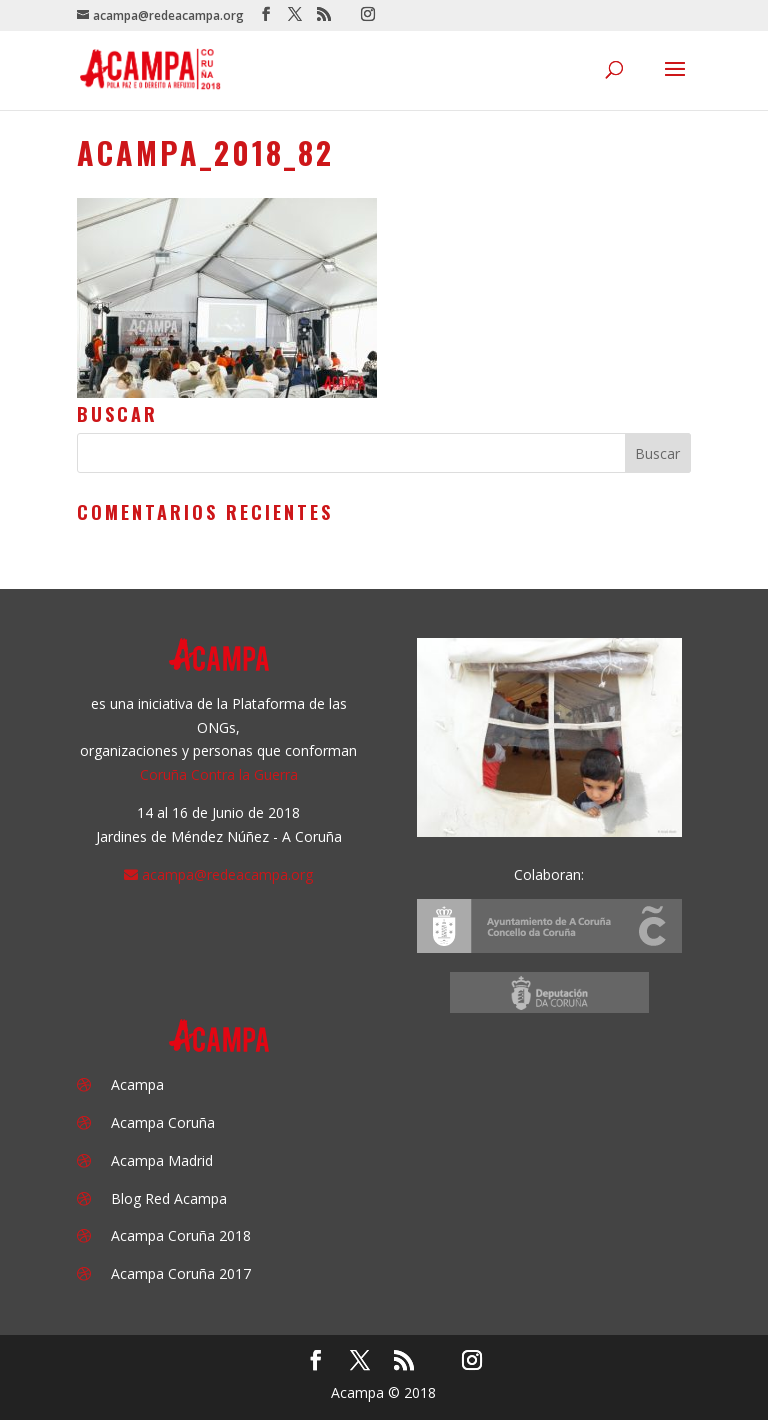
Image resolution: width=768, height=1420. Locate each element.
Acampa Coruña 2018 (181, 1235)
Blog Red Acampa (169, 1198)
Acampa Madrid (162, 1160)
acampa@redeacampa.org (227, 874)
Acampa (137, 1084)
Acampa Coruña (163, 1122)
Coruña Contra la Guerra (219, 774)
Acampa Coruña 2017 (181, 1273)
